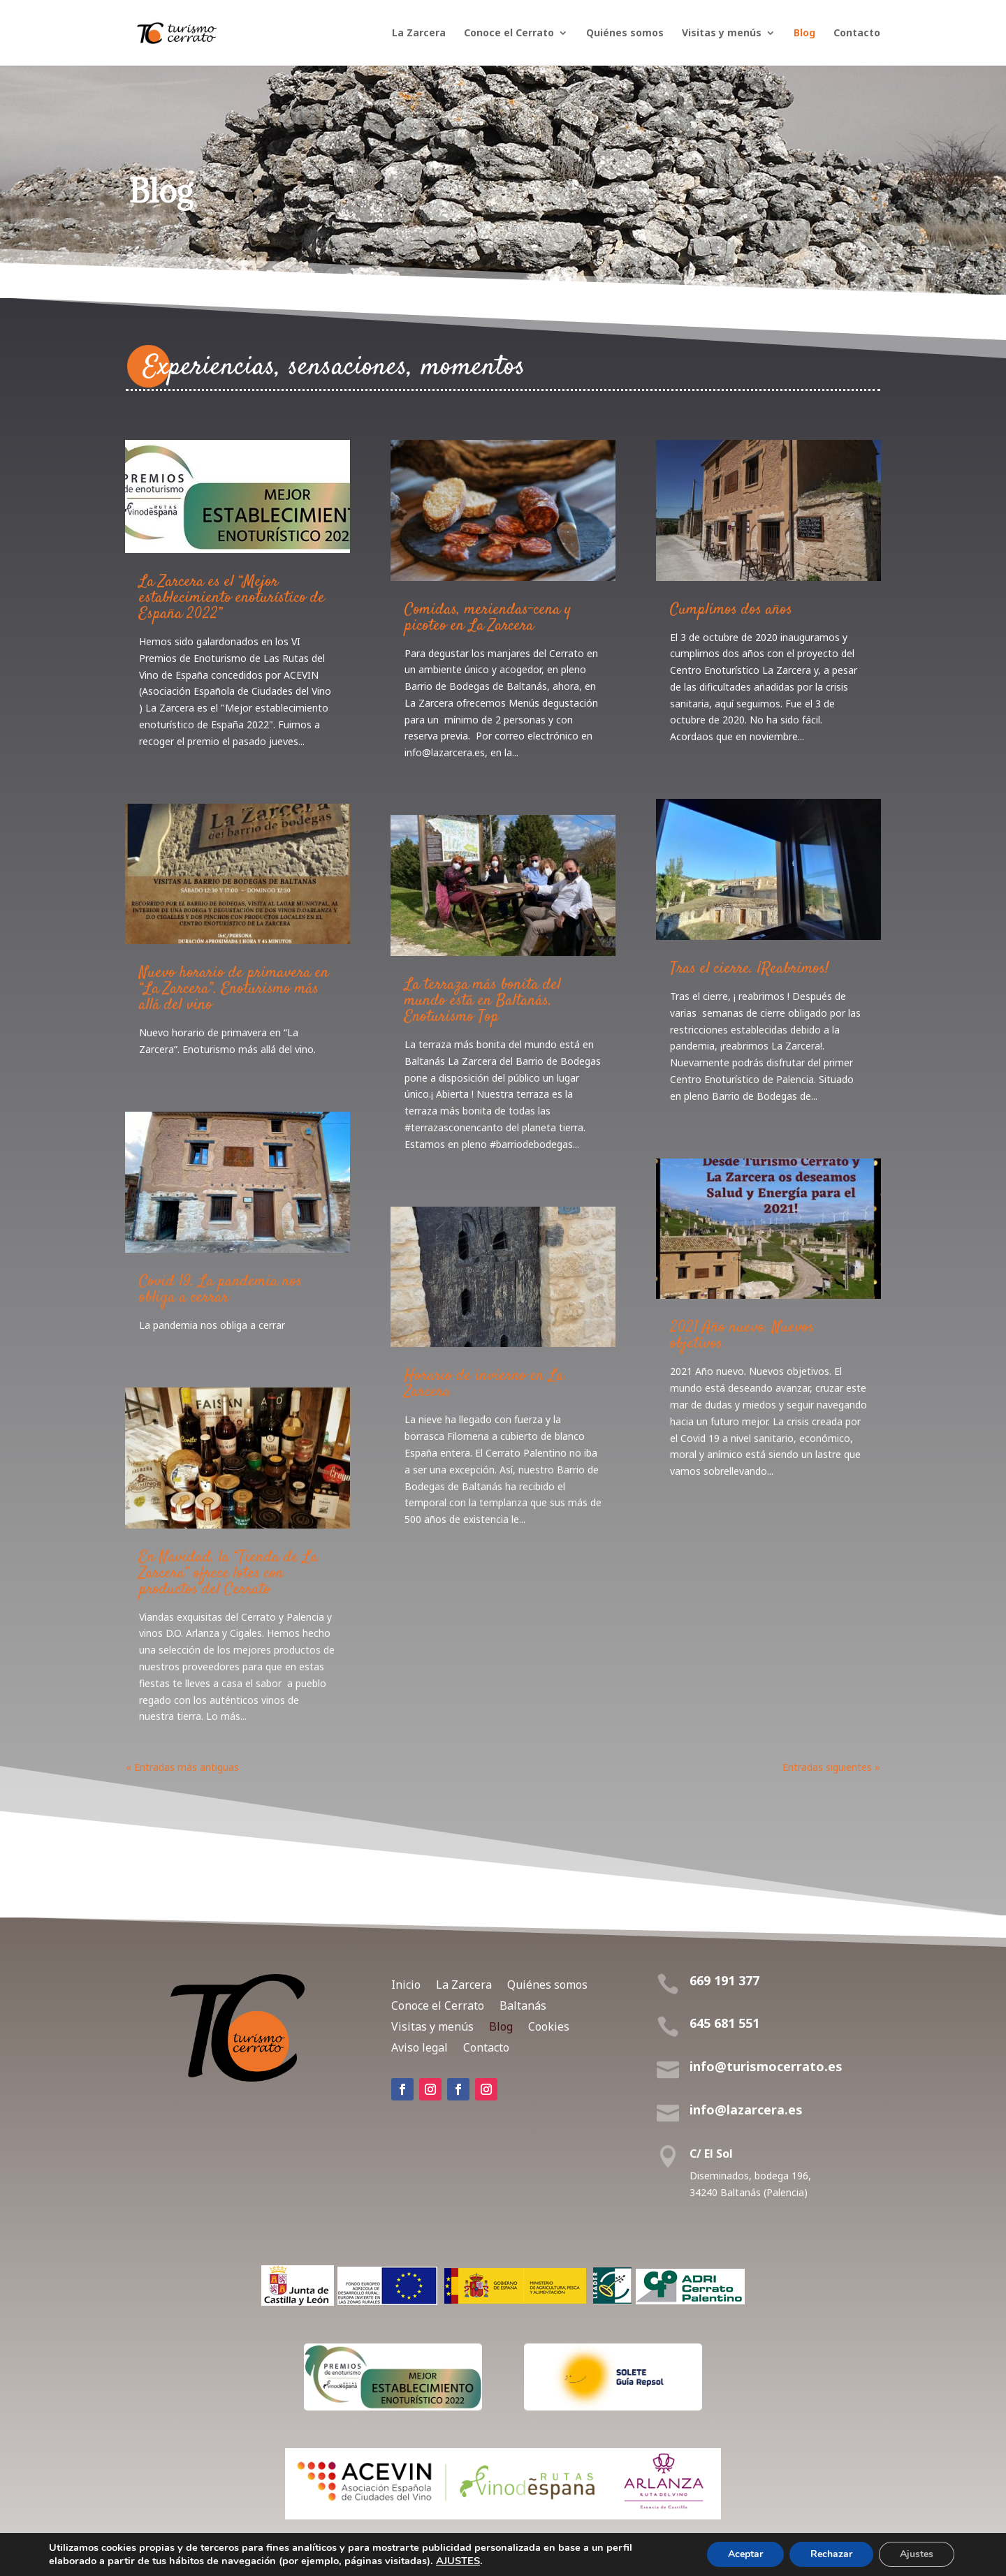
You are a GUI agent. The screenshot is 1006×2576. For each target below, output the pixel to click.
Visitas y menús (721, 33)
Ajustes (916, 2554)
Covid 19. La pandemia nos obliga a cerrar (220, 1289)
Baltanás (523, 2004)
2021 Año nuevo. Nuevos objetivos (742, 1335)
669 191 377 (724, 1980)
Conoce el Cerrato (509, 33)
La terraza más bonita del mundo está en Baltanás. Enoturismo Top (482, 1000)
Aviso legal (419, 2046)
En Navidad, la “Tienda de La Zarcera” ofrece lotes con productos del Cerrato (228, 1573)
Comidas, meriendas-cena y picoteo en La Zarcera (487, 617)
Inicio (406, 1983)
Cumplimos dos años (731, 609)
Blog (804, 33)
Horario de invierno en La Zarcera (484, 1383)
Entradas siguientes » (831, 1767)
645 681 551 (724, 2023)
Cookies (548, 2025)
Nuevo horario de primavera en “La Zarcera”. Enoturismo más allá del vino (234, 989)
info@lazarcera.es (746, 2109)
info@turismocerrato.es (766, 2066)
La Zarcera (419, 33)
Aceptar (745, 2554)
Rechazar (831, 2554)
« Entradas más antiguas (182, 1767)
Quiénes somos (625, 33)
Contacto (856, 33)
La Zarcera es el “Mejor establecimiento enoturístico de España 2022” (232, 598)
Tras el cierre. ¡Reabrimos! (749, 968)
